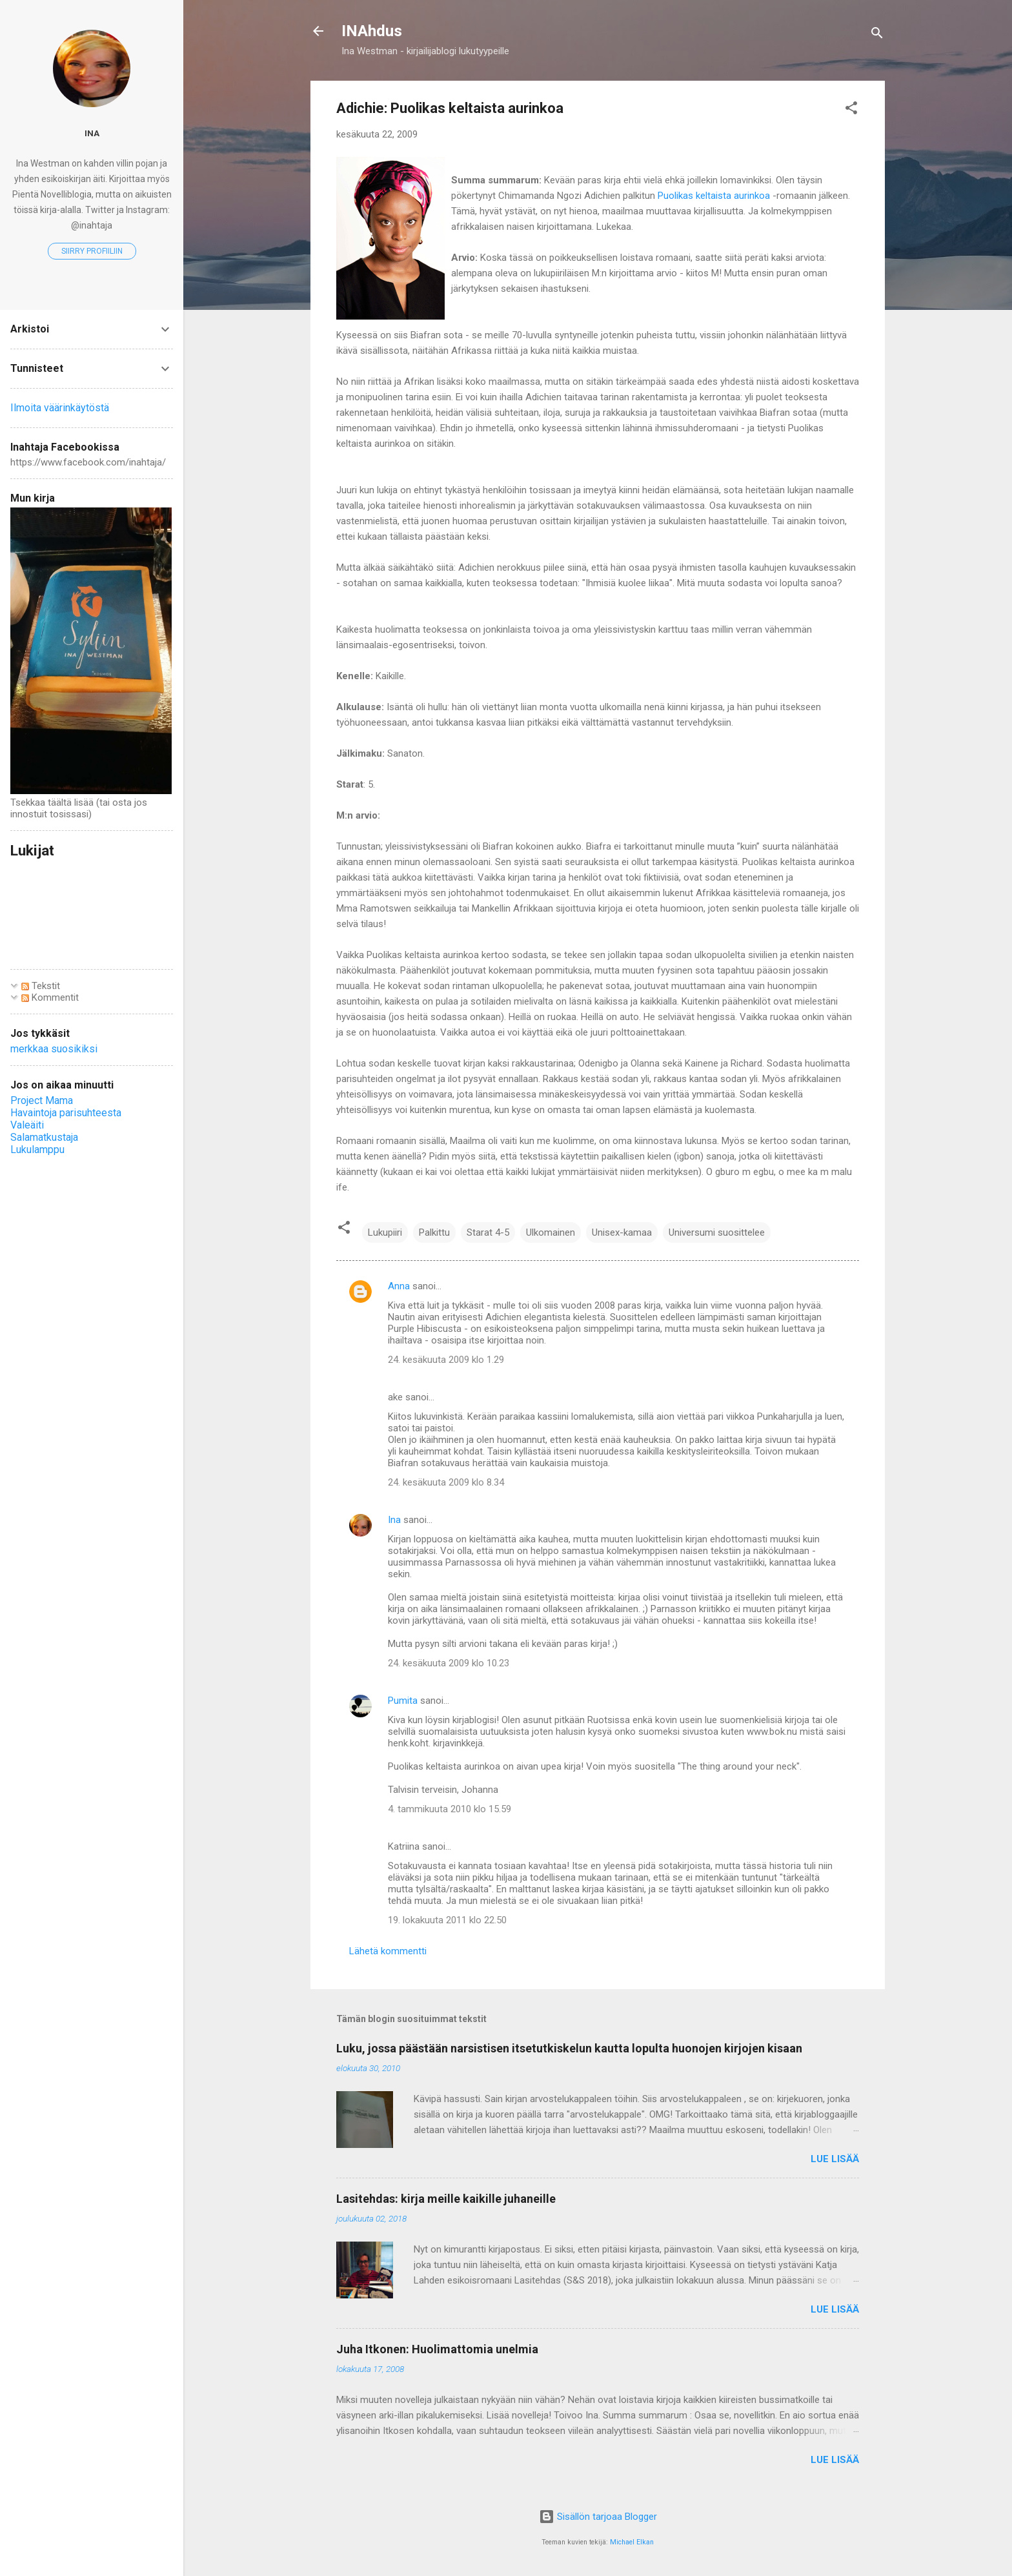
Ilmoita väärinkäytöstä (59, 408)
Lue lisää (835, 2159)
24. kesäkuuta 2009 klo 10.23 (448, 1663)
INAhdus (371, 31)
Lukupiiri (385, 1232)
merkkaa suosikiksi (53, 1049)
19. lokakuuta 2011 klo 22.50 (447, 1920)
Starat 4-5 (488, 1232)
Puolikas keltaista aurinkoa (715, 195)
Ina (394, 1520)
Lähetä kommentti (388, 1951)
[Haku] (877, 35)
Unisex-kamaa (622, 1232)
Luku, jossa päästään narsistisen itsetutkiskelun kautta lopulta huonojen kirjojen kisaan (569, 2048)
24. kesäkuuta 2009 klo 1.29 (446, 1359)
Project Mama (41, 1100)
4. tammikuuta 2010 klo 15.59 (449, 1809)
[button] (851, 110)
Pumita (403, 1700)
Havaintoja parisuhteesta (65, 1113)
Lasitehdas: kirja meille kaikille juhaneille (446, 2198)
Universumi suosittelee (717, 1232)
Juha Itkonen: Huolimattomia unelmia (437, 2349)
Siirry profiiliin (92, 251)
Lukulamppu (37, 1149)
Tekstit (40, 986)
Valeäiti (27, 1125)
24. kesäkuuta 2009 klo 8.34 (446, 1482)
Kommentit (50, 997)
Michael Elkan (632, 2542)
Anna (399, 1286)
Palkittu (434, 1232)
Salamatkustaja (44, 1137)
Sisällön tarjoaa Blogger (598, 2516)
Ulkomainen (550, 1232)
